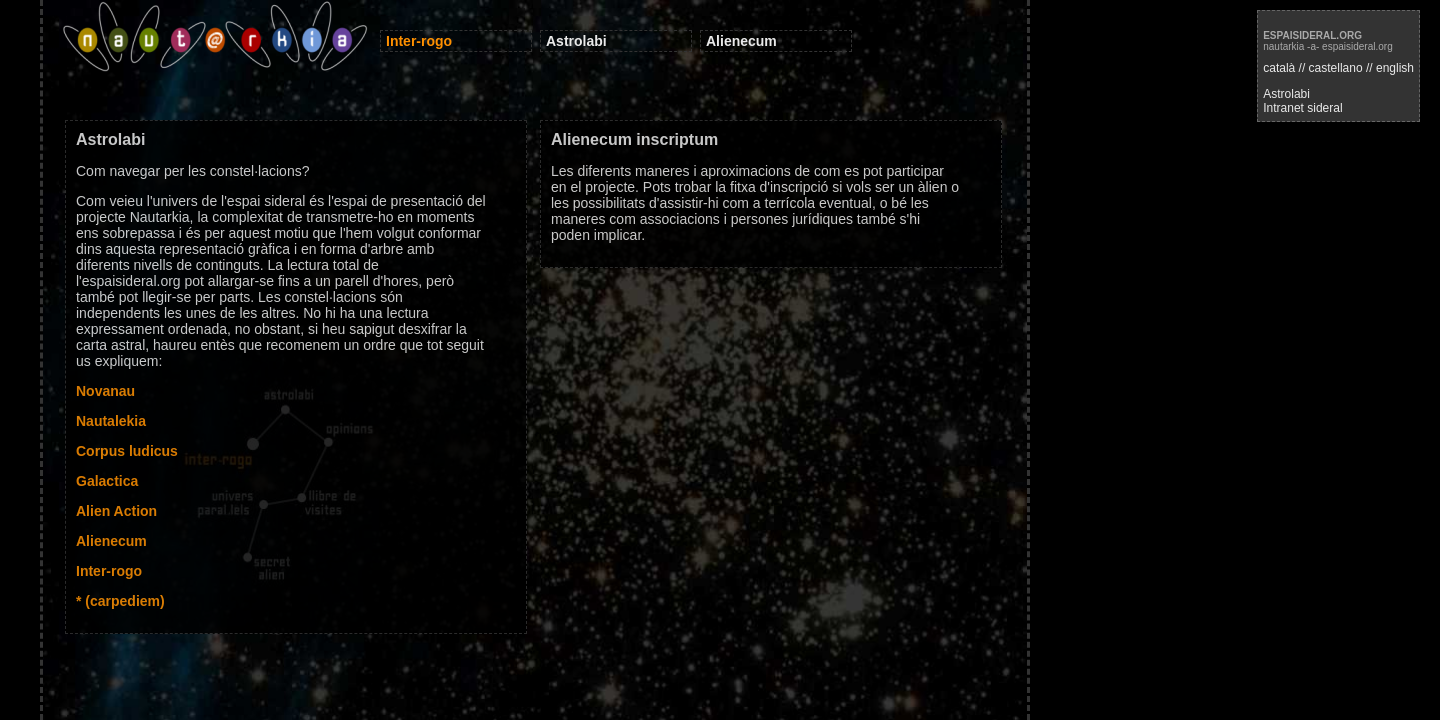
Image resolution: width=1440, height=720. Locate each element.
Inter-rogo (109, 571)
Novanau (105, 391)
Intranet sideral (1302, 108)
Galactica (107, 481)
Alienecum (111, 541)
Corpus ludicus (127, 451)
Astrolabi (1286, 94)
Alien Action (116, 511)
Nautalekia (111, 421)
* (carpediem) (120, 601)
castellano (1336, 68)
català (1279, 68)
